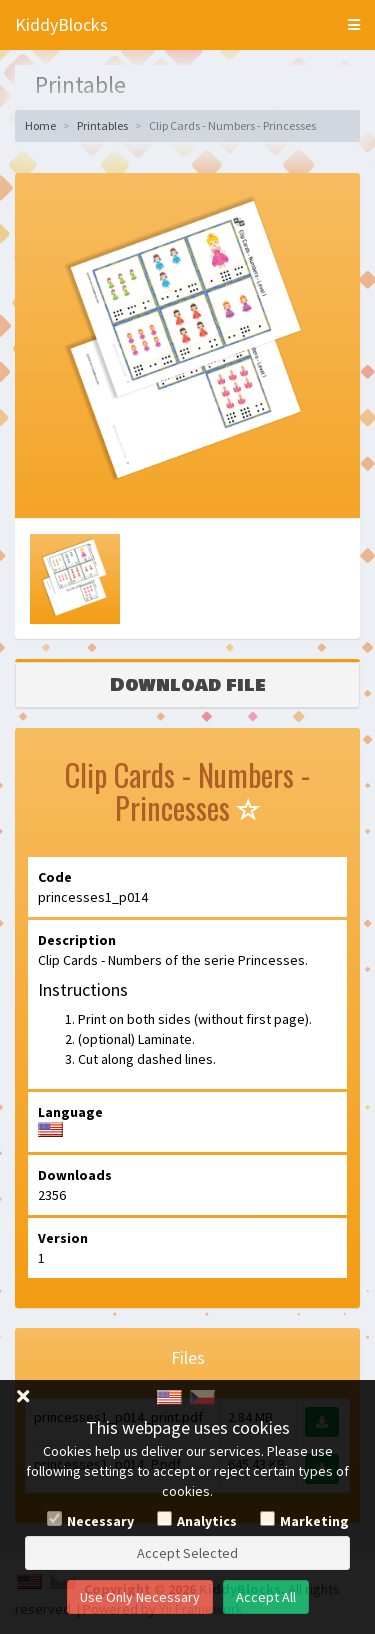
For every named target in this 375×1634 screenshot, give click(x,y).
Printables (102, 125)
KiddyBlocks (61, 24)
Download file (188, 685)
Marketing (314, 1521)
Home (40, 125)
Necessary (100, 1521)
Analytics (207, 1521)
